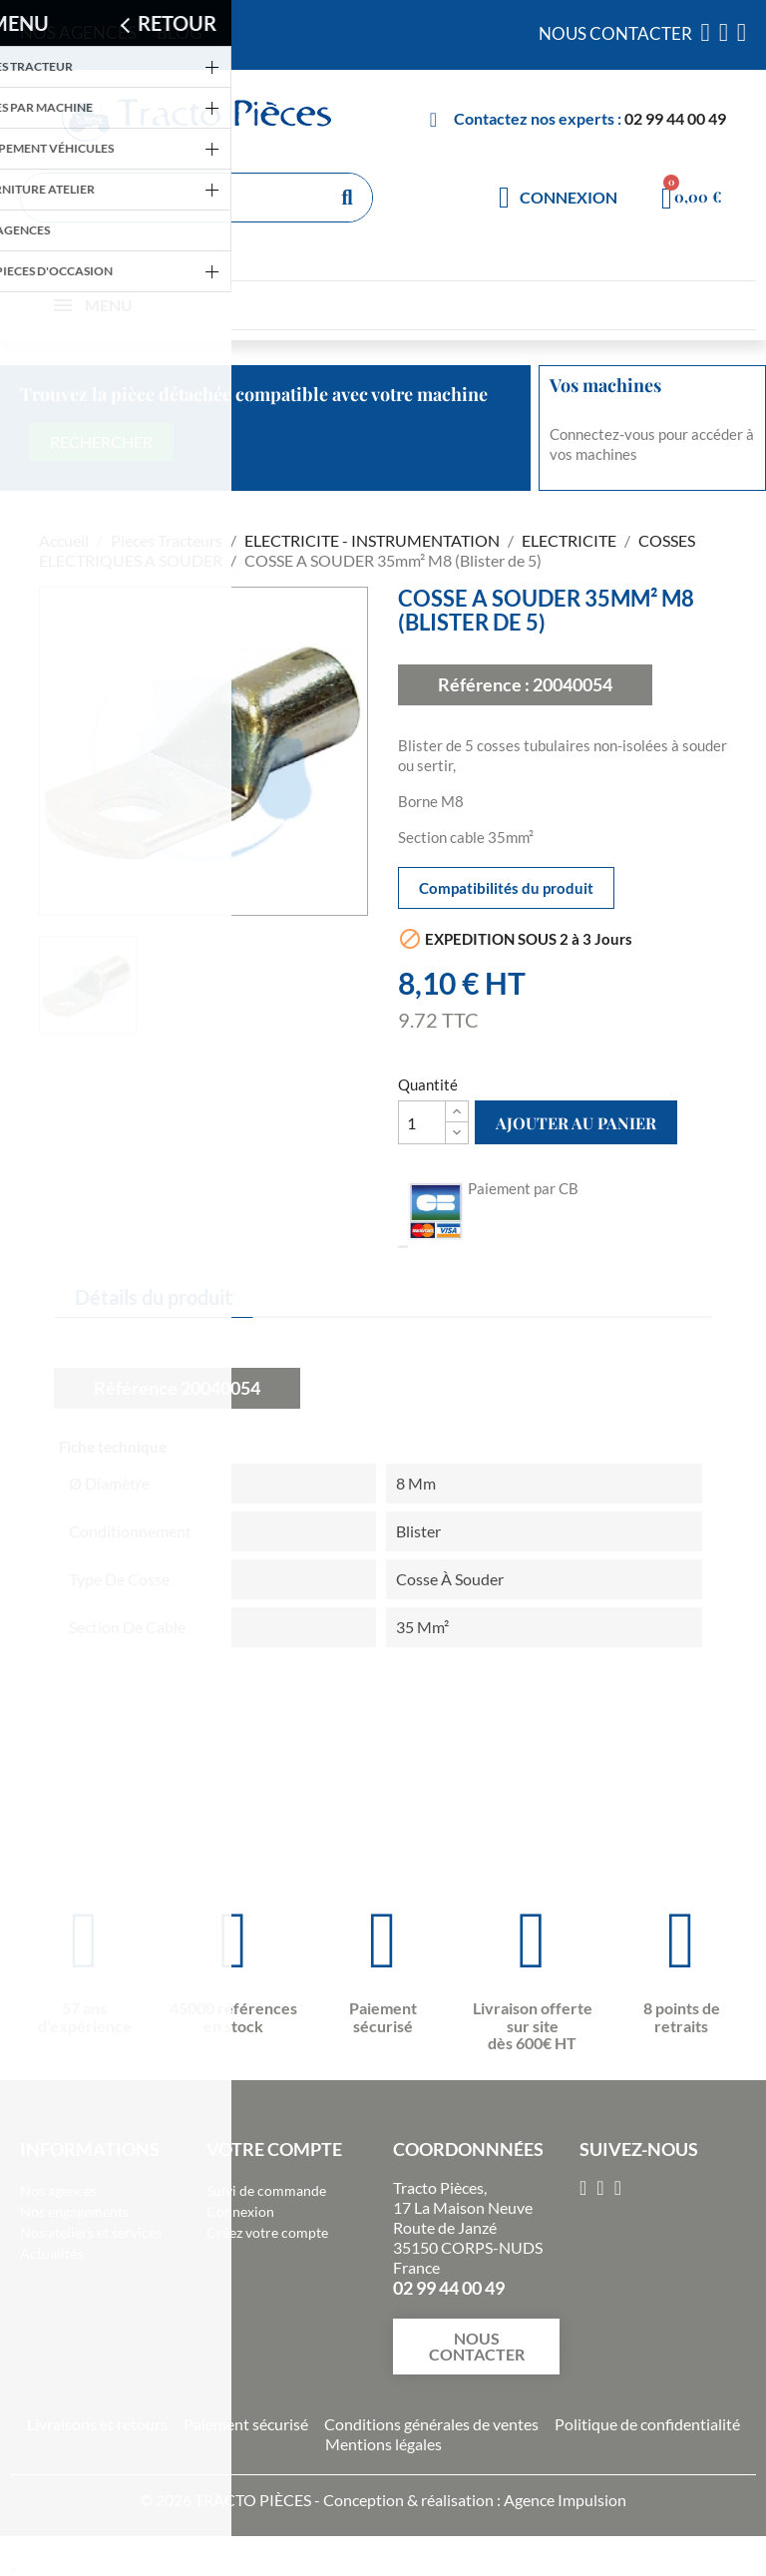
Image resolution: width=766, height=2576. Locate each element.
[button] (476, 2346)
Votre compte (274, 2149)
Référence (136, 1388)
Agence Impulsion (565, 2499)
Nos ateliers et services (91, 2232)
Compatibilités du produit (506, 888)
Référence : (484, 684)
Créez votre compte (267, 2232)
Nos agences (58, 2190)
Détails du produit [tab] (153, 1297)
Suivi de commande (266, 2190)
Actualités (51, 2253)
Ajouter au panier (576, 1122)
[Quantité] (422, 1122)
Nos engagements (74, 2211)
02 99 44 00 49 (675, 118)
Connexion (240, 2211)
